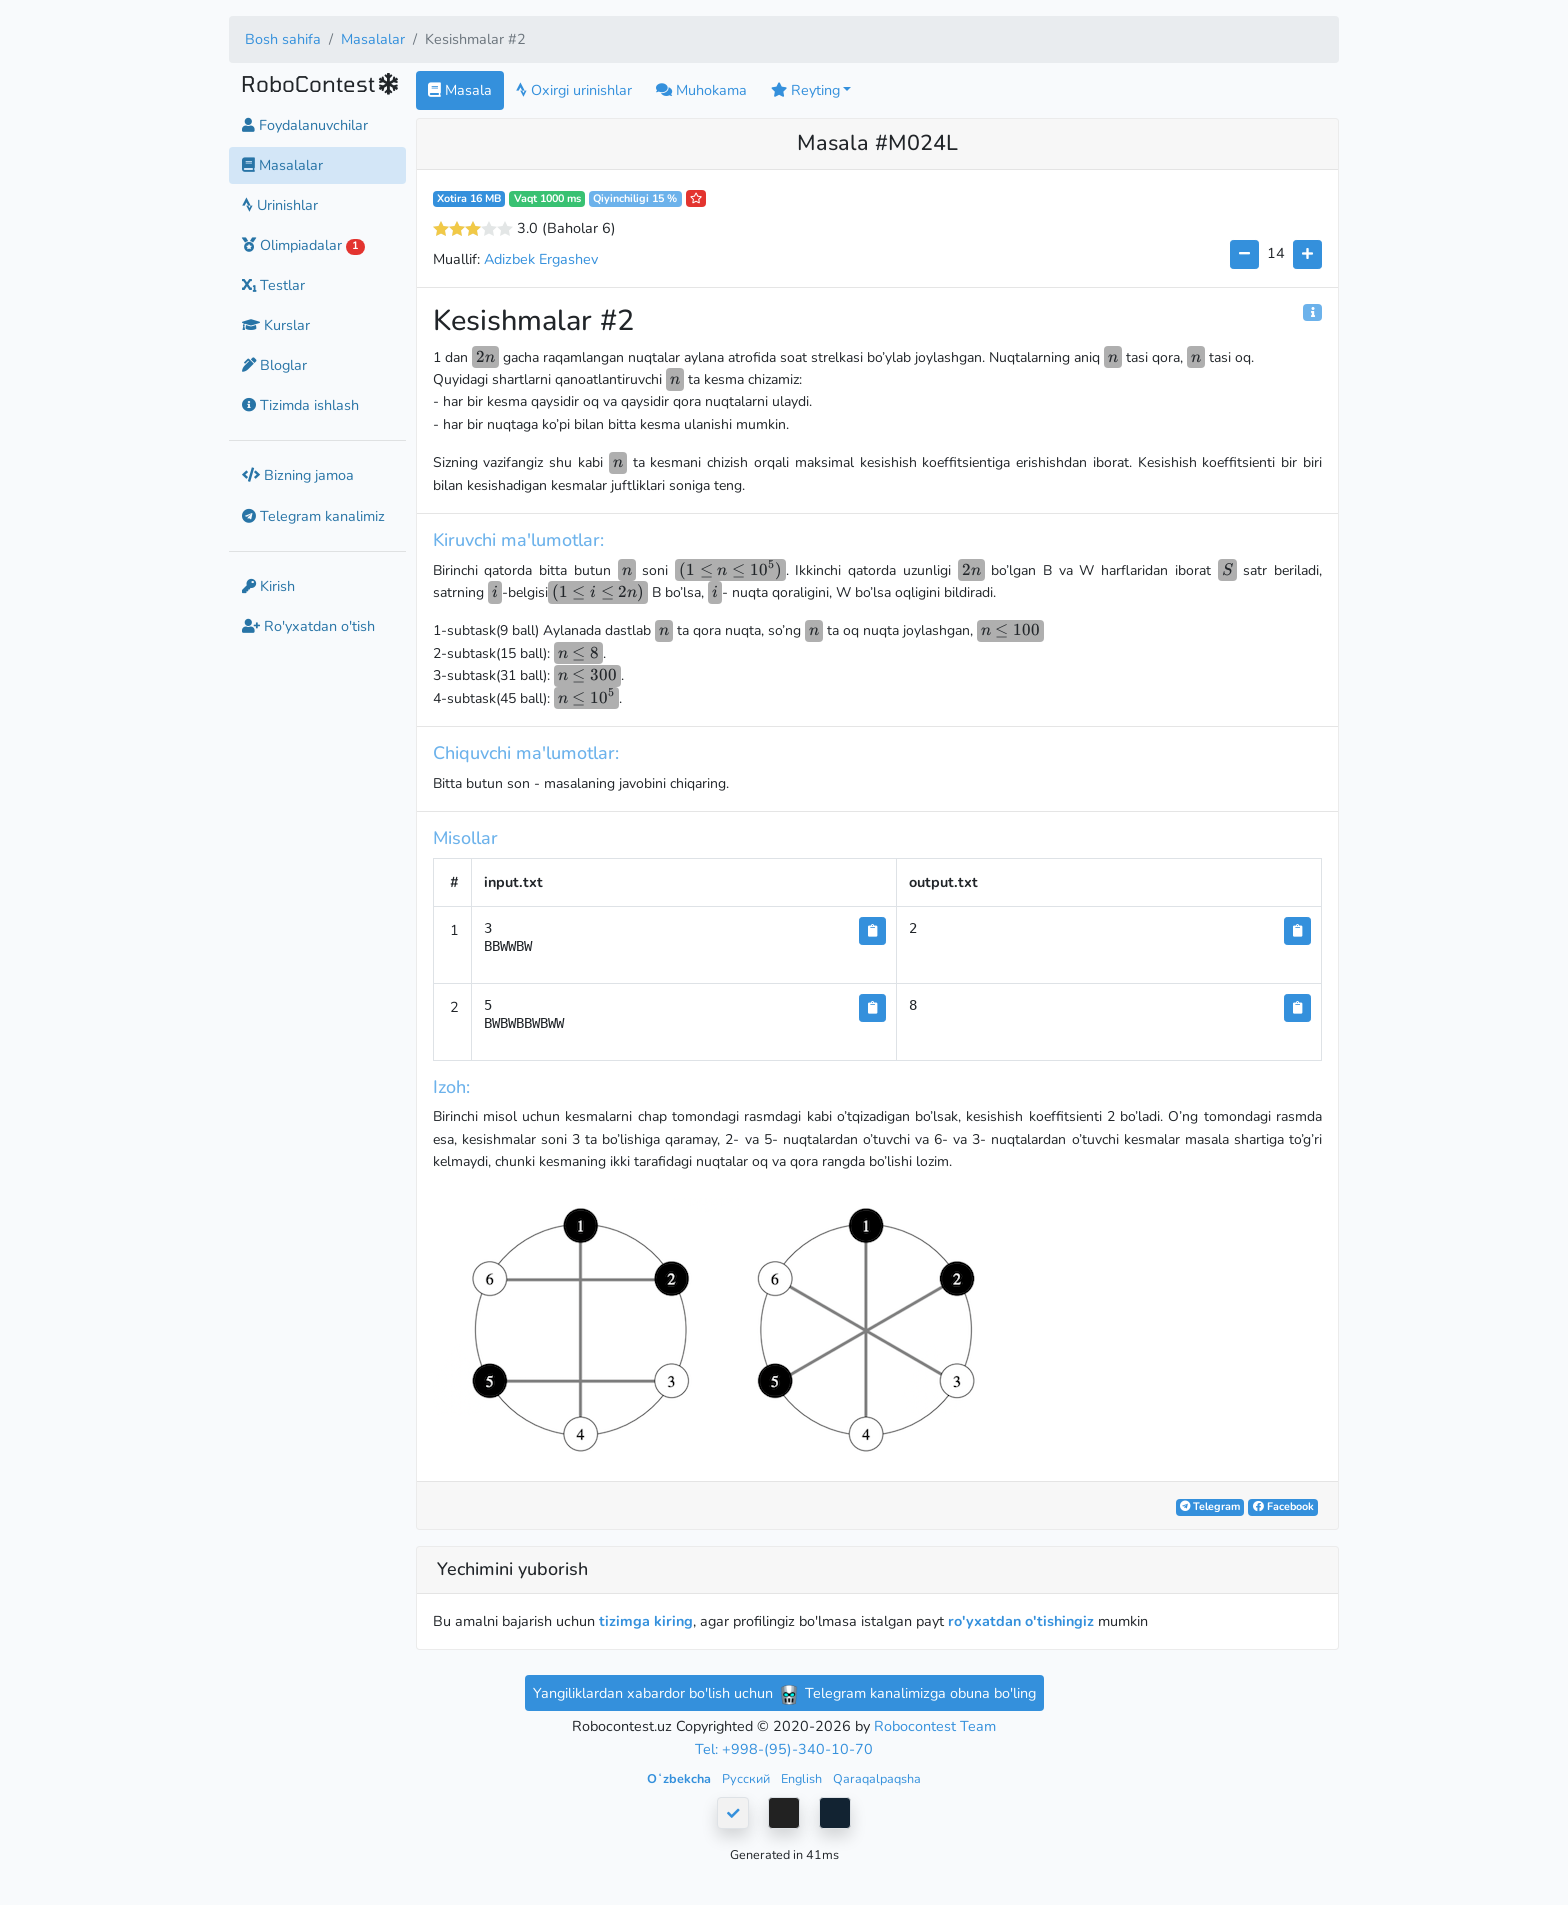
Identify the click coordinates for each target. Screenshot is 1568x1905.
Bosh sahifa (283, 39)
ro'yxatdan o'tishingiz (1021, 1621)
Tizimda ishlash (300, 405)
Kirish (268, 586)
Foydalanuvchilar (305, 125)
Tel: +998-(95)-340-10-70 (784, 1749)
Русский (747, 1778)
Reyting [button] (805, 90)
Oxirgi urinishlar (574, 90)
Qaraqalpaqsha (877, 1778)
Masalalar (373, 39)
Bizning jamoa (298, 475)
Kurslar (276, 325)
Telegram (1210, 1506)
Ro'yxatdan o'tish (308, 626)
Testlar (273, 285)
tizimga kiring (646, 1621)
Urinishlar (280, 205)
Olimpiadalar (303, 245)
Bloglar (274, 365)
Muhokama (701, 90)
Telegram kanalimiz (313, 516)
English (803, 1778)
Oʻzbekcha (680, 1778)
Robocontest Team (935, 1726)
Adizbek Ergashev (541, 259)
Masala (460, 90)
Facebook (1283, 1506)
